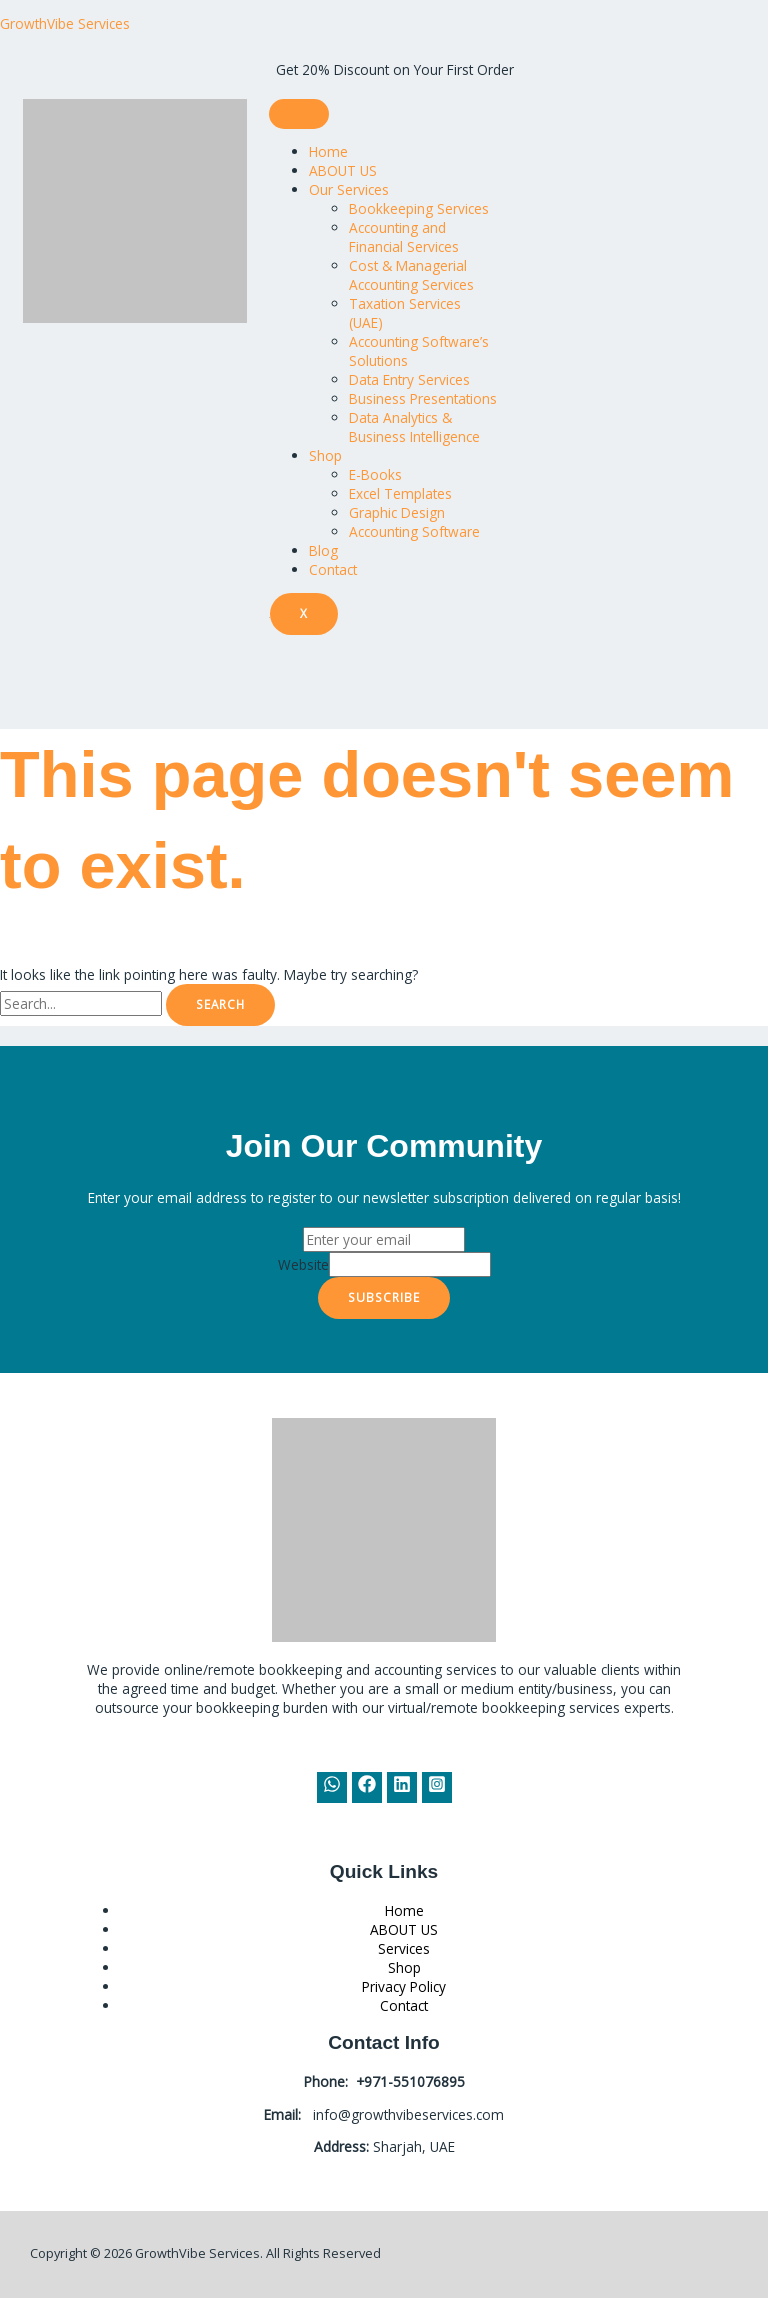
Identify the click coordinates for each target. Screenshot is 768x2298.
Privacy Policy (404, 1986)
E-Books (375, 474)
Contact (333, 569)
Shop (325, 455)
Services (404, 1948)
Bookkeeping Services (419, 208)
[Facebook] (367, 1787)
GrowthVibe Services (65, 23)
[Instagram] (437, 1787)
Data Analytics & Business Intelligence (414, 427)
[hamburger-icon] (299, 114)
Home (328, 151)
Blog (323, 550)
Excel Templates (400, 493)
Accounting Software (414, 531)
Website (303, 1264)
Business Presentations (423, 398)
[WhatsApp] (332, 1787)
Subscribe (384, 1297)
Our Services (349, 189)
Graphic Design (397, 512)
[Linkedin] (402, 1787)
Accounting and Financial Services (404, 237)
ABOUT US (343, 170)
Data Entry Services (409, 379)
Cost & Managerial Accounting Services (411, 275)
